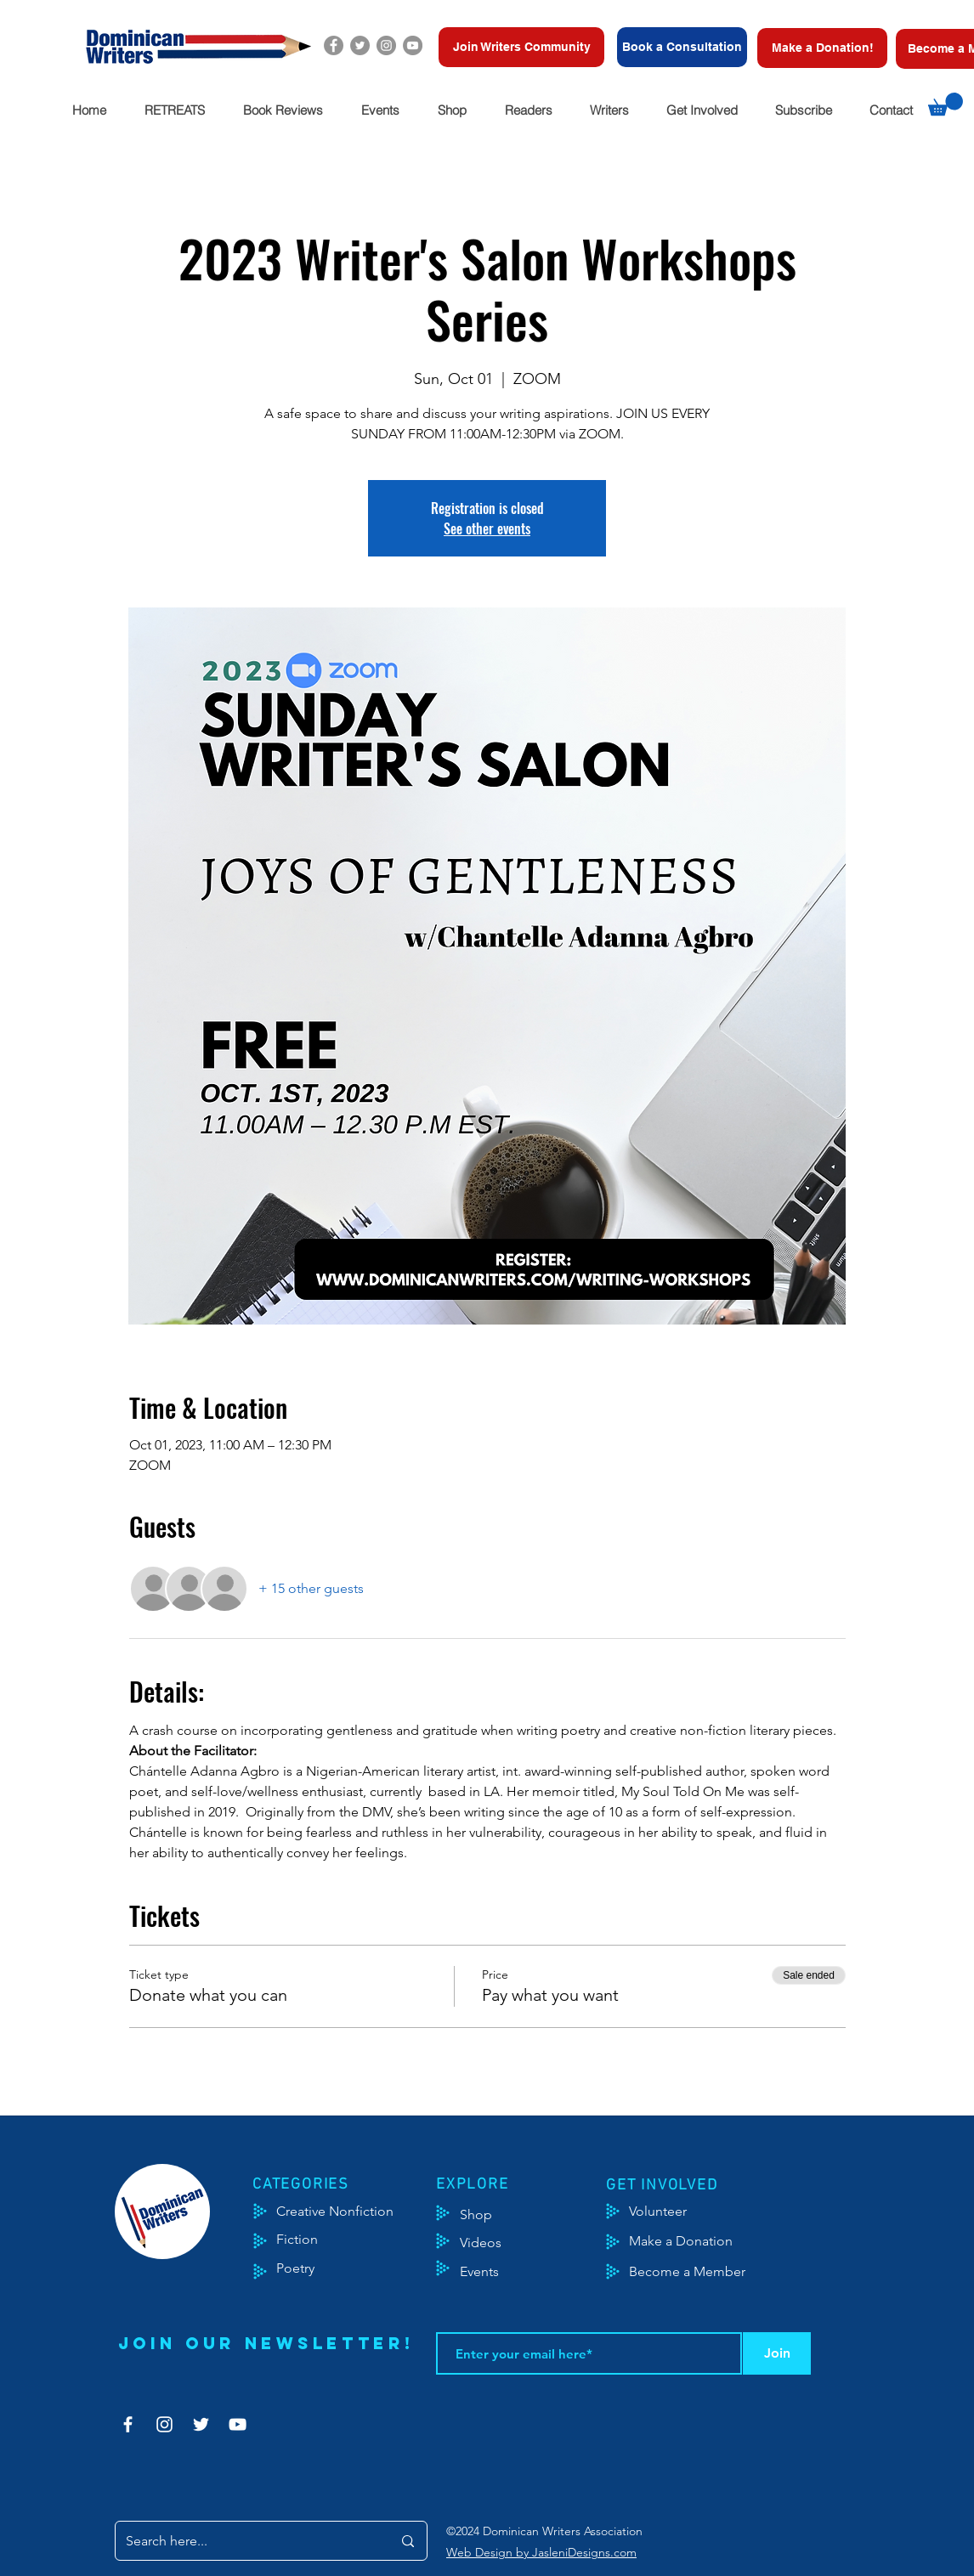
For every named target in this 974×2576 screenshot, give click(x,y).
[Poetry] (309, 2268)
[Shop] (502, 2215)
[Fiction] (309, 2240)
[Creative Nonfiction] (357, 2211)
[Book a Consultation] (682, 47)
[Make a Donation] (700, 2241)
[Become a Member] (708, 2272)
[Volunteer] (666, 2211)
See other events (487, 528)
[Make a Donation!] (822, 48)
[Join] (777, 2353)
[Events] (529, 2272)
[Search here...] (246, 2541)
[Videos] (493, 2243)
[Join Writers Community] (521, 47)
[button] (174, 110)
